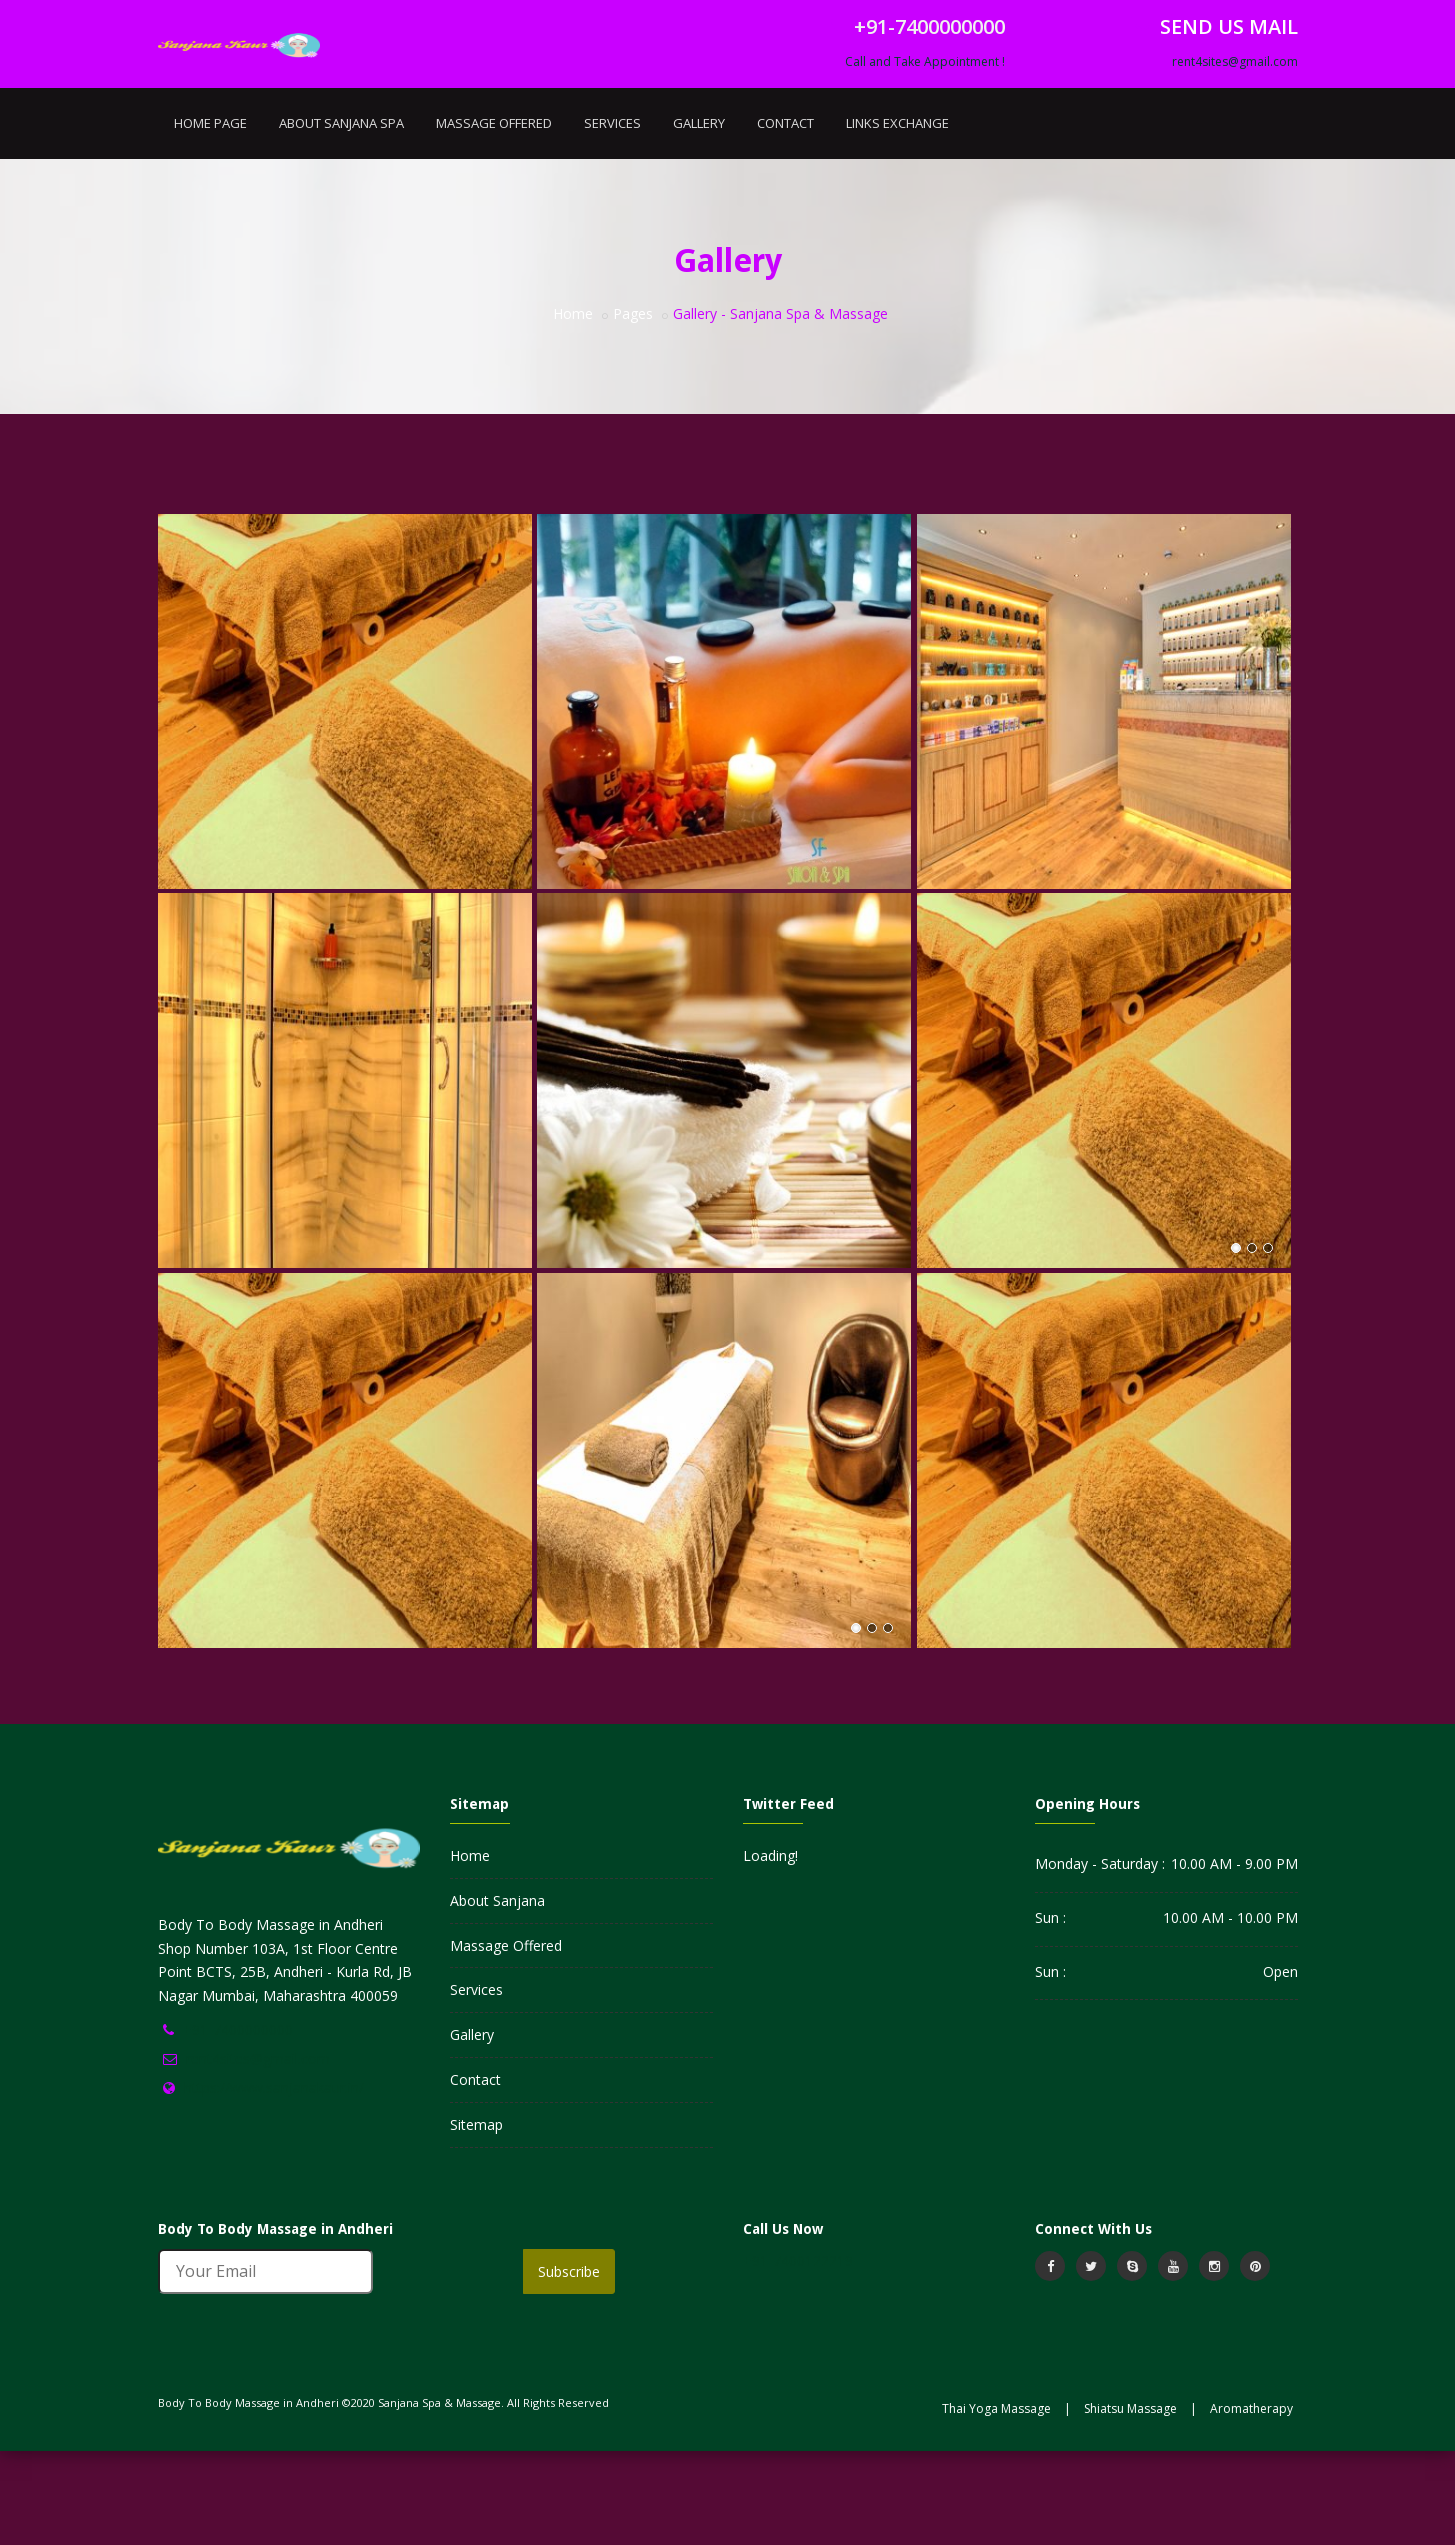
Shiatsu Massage (1130, 2502)
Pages (633, 407)
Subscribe (569, 2365)
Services (612, 217)
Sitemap (476, 2218)
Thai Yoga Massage (996, 2502)
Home (573, 407)
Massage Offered (494, 217)
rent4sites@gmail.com (1235, 155)
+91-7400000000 (238, 2123)
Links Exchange (897, 217)
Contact (785, 217)
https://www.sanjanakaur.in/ (274, 2181)
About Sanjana (497, 1994)
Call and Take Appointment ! (925, 155)
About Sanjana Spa (341, 217)
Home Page (210, 217)
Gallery (699, 217)
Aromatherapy (1251, 2502)
